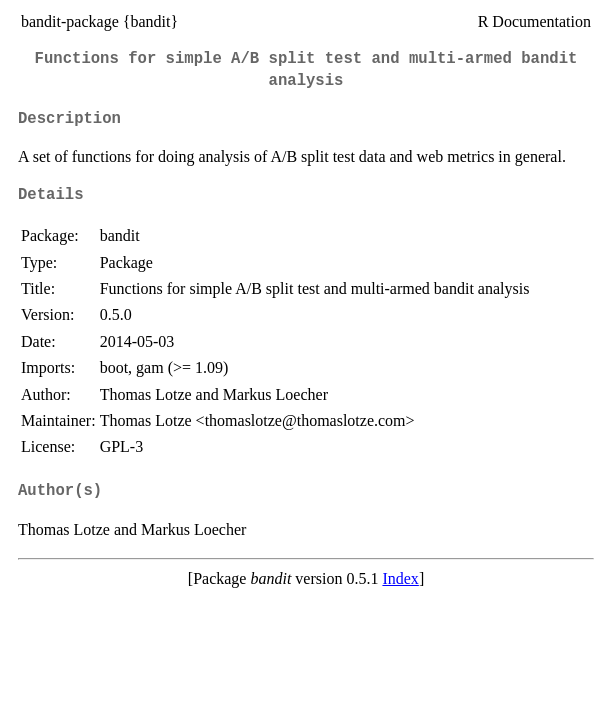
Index (400, 578)
